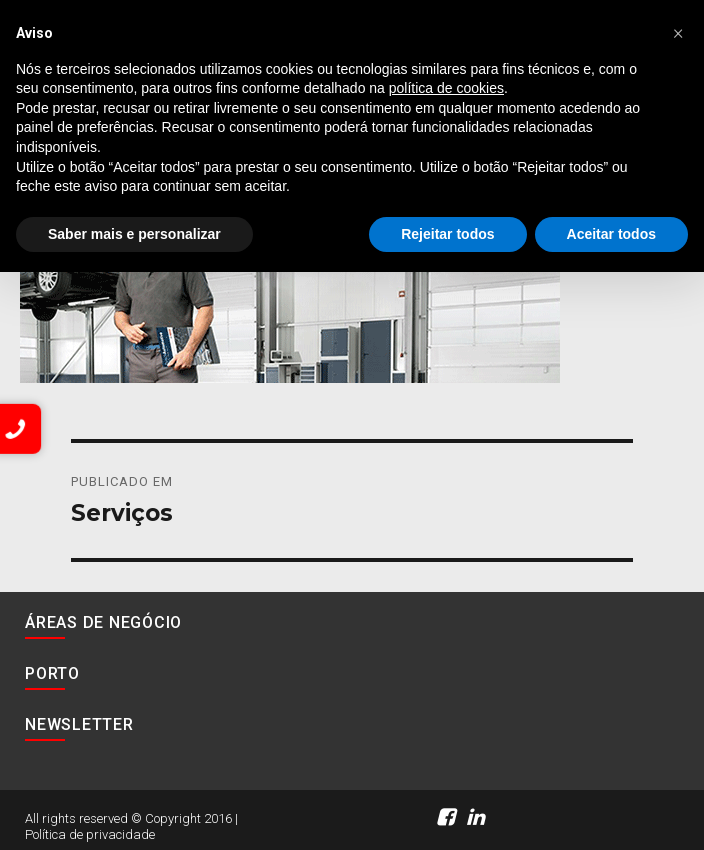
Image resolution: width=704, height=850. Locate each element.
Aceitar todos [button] (611, 234)
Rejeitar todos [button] (447, 234)
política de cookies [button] (446, 88)
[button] (678, 32)
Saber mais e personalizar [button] (134, 234)
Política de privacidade (90, 834)
